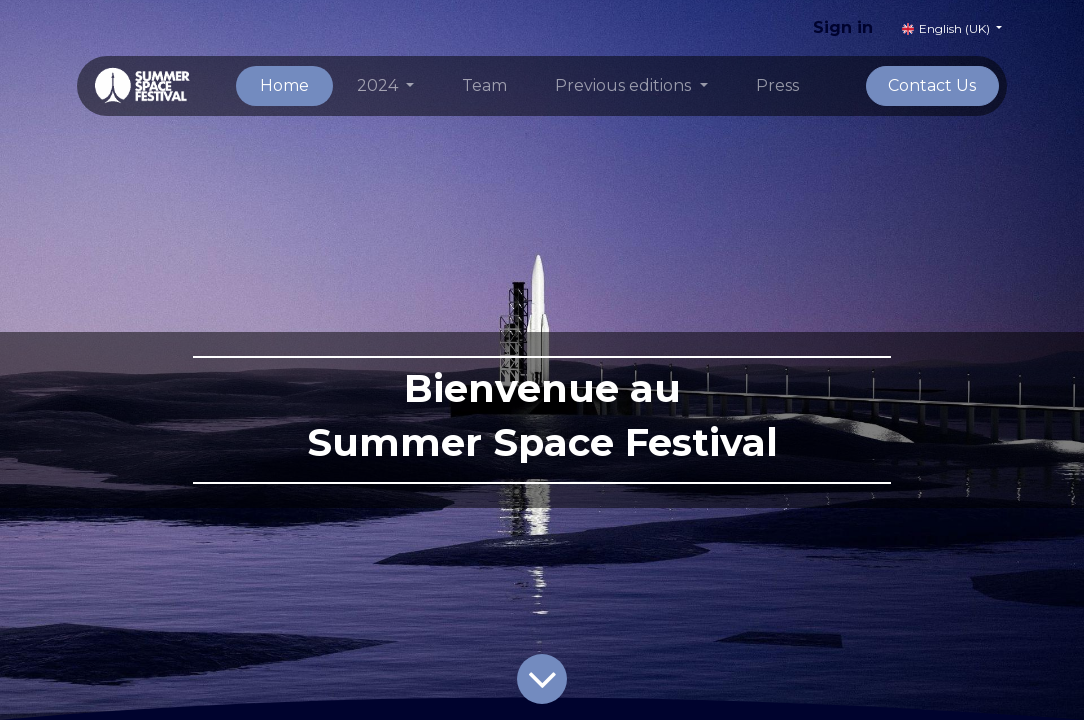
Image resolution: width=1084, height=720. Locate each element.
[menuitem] (284, 86)
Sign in (843, 27)
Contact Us (932, 85)
